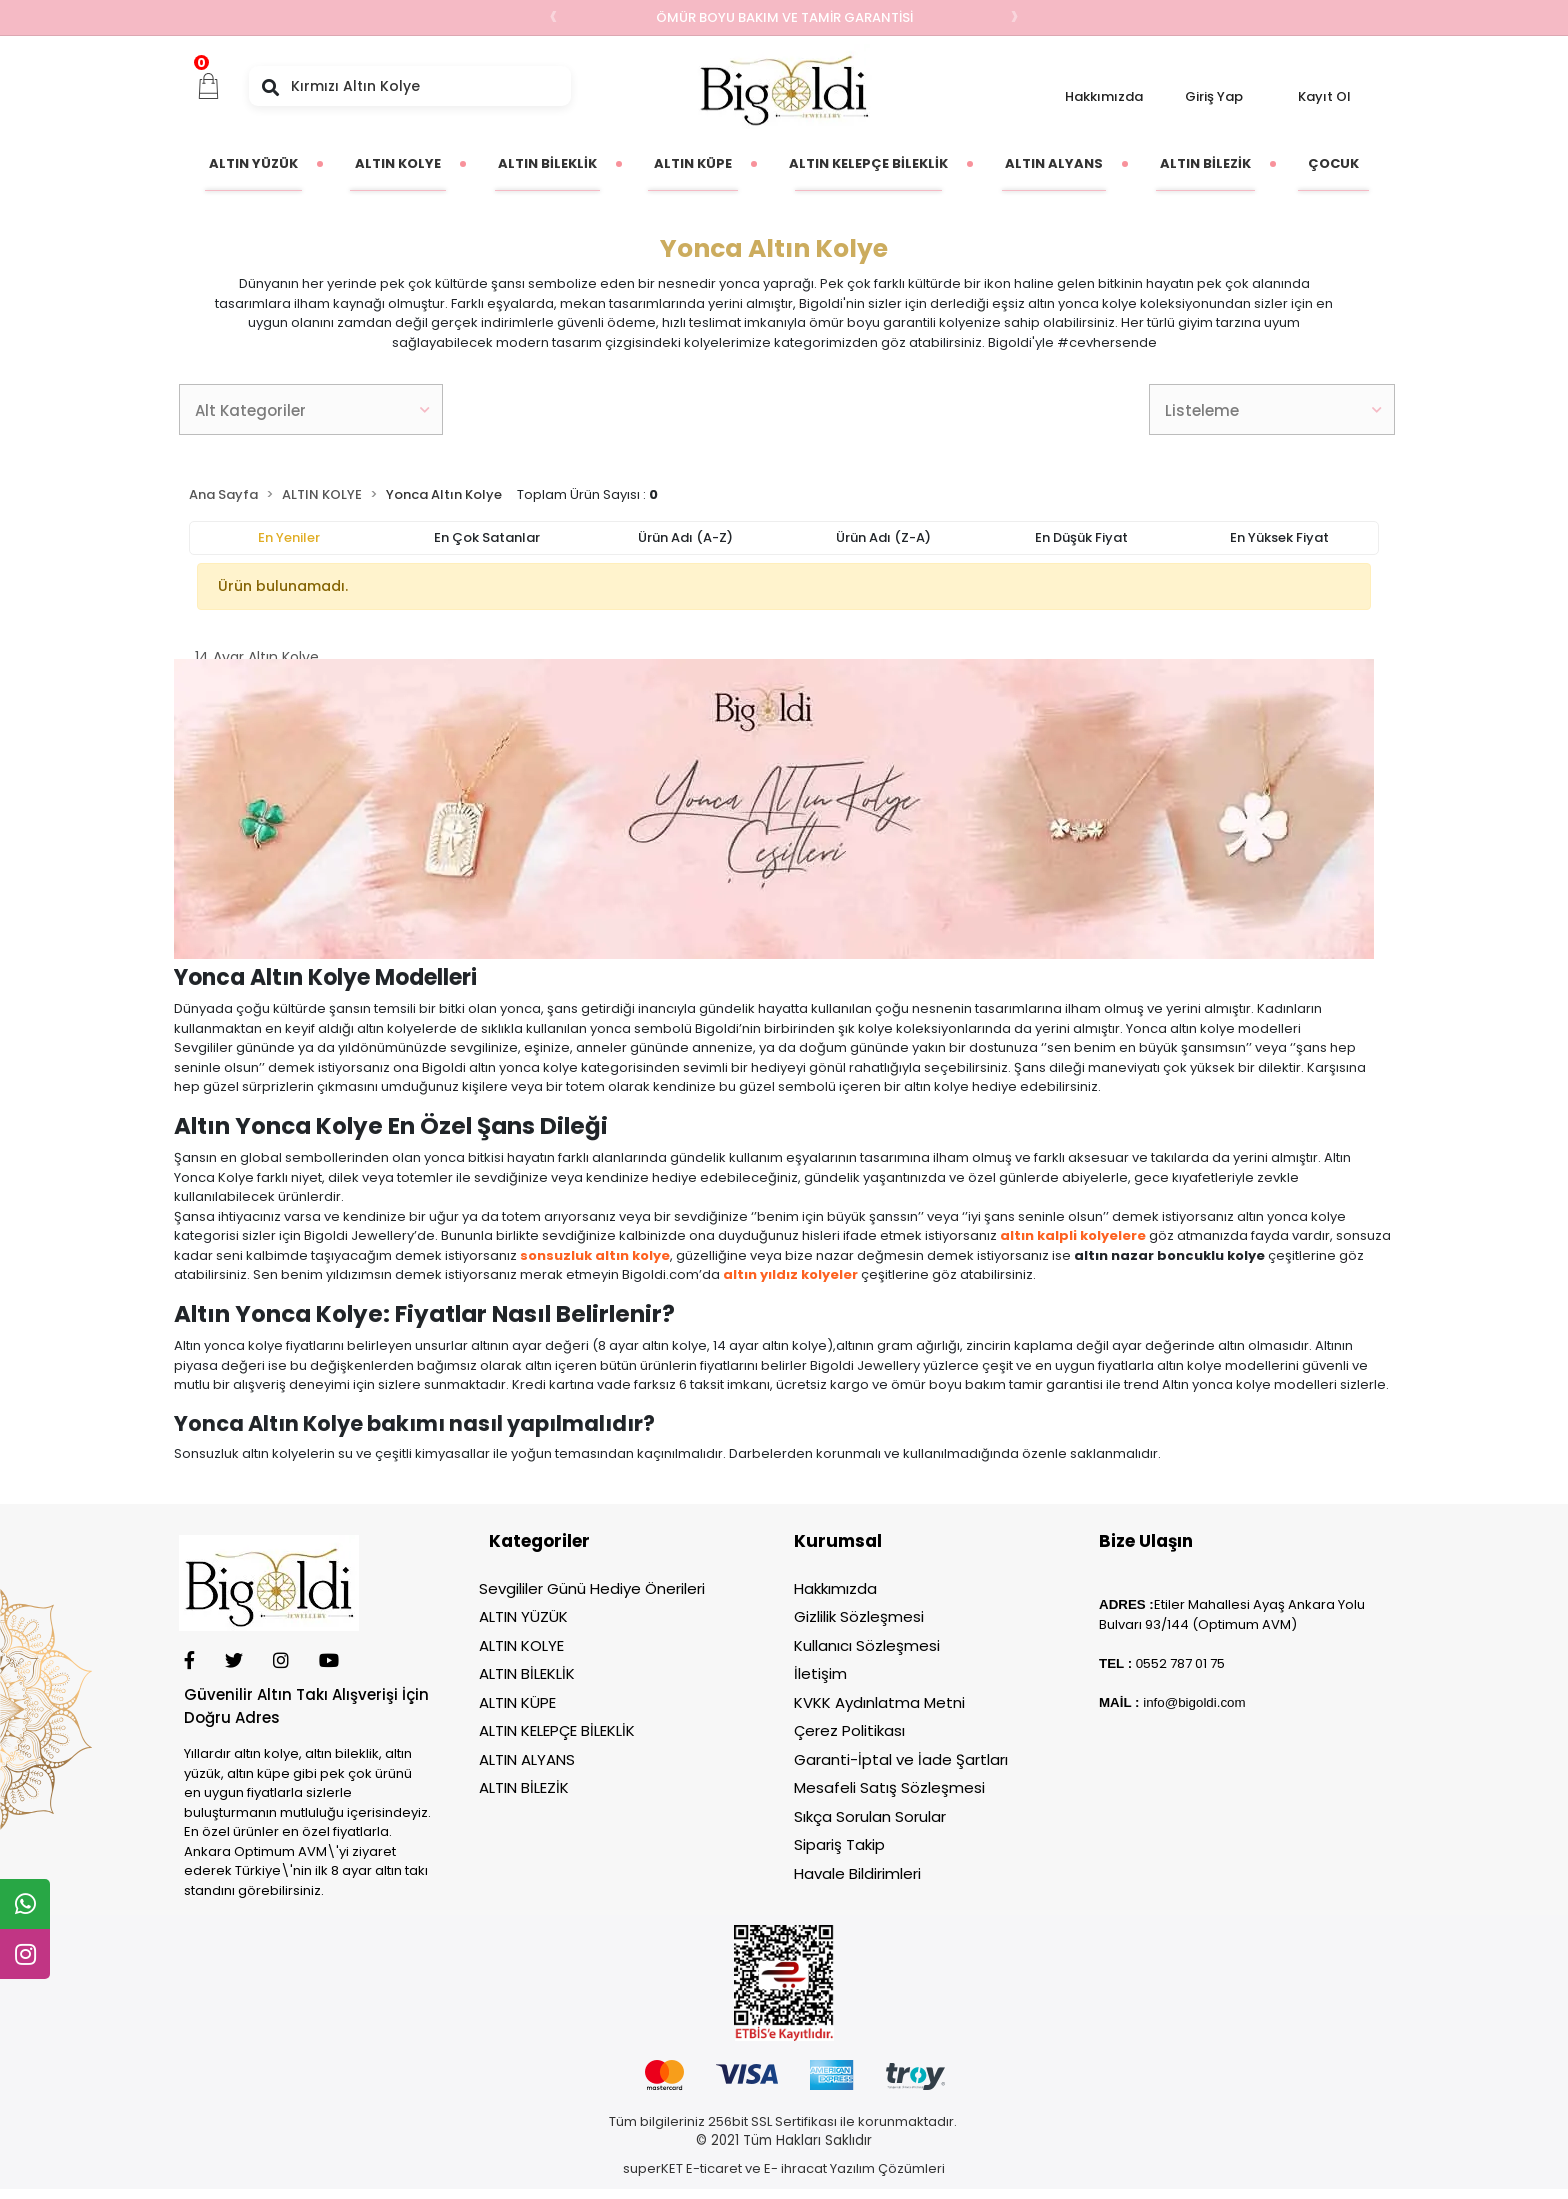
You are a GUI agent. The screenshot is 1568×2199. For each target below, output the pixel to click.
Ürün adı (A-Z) (685, 537)
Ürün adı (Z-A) (883, 537)
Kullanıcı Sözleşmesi (867, 1645)
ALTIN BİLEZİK (524, 1787)
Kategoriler (539, 1541)
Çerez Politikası (849, 1730)
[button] (209, 86)
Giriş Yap (1214, 96)
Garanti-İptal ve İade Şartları (901, 1759)
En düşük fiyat (1081, 537)
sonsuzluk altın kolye (595, 1255)
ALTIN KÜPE (517, 1702)
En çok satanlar (487, 537)
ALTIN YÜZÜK (523, 1616)
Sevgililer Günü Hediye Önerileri (592, 1588)
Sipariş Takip (839, 1844)
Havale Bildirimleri (857, 1873)
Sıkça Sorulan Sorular (870, 1816)
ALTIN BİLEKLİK (527, 1673)
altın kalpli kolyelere (1073, 1235)
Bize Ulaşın (1146, 1541)
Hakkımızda (1104, 96)
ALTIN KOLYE (521, 1645)
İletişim (820, 1673)
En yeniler (289, 537)
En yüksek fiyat (1279, 537)
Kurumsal (838, 1541)
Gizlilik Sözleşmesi (859, 1616)
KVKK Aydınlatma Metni (879, 1702)
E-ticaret (714, 2168)
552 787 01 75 (1184, 1663)
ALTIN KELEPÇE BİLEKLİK (557, 1730)
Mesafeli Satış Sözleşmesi (889, 1787)
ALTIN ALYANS (527, 1759)
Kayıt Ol (1324, 96)
